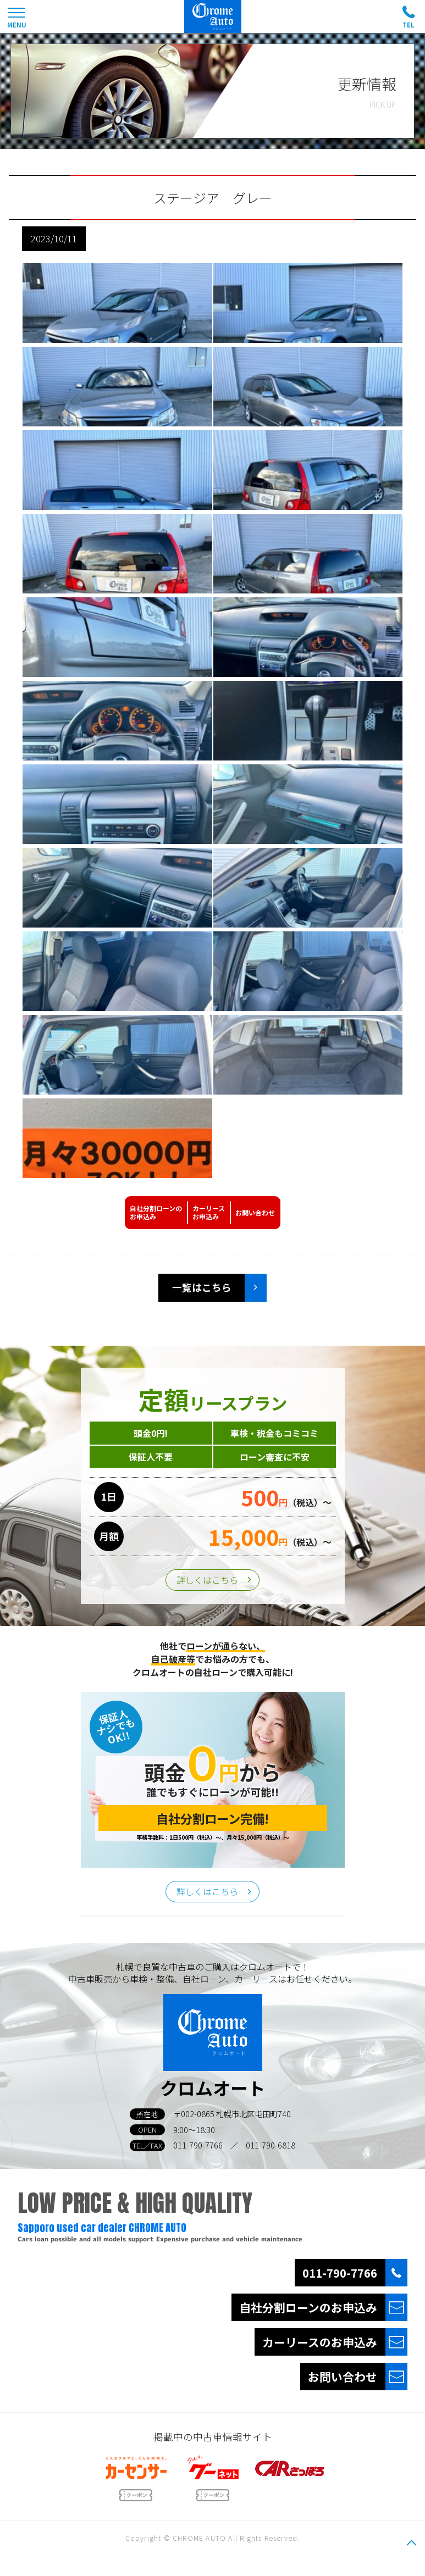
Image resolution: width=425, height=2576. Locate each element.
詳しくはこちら (207, 1579)
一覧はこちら (201, 1287)
